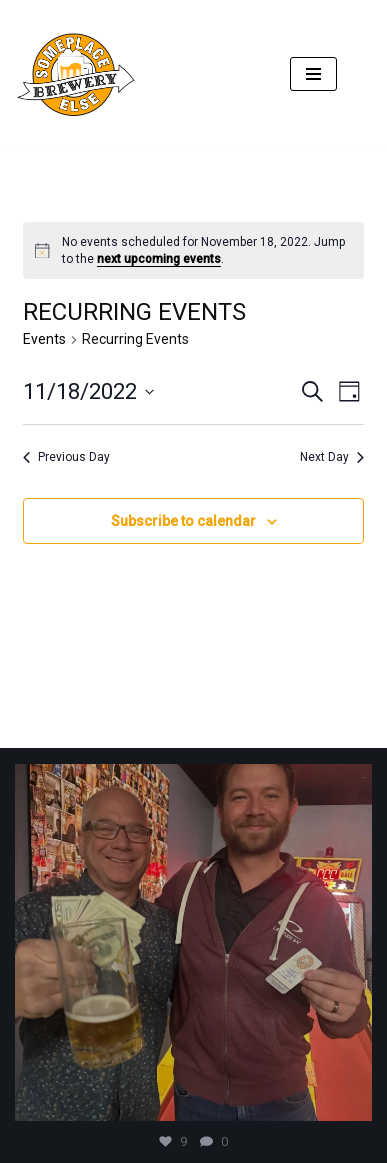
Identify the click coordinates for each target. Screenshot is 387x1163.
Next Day (332, 457)
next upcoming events (159, 259)
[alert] (193, 250)
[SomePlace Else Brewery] (80, 74)
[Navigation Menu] (313, 74)
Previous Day (66, 457)
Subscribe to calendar (183, 521)
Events (44, 339)
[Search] (354, 74)
